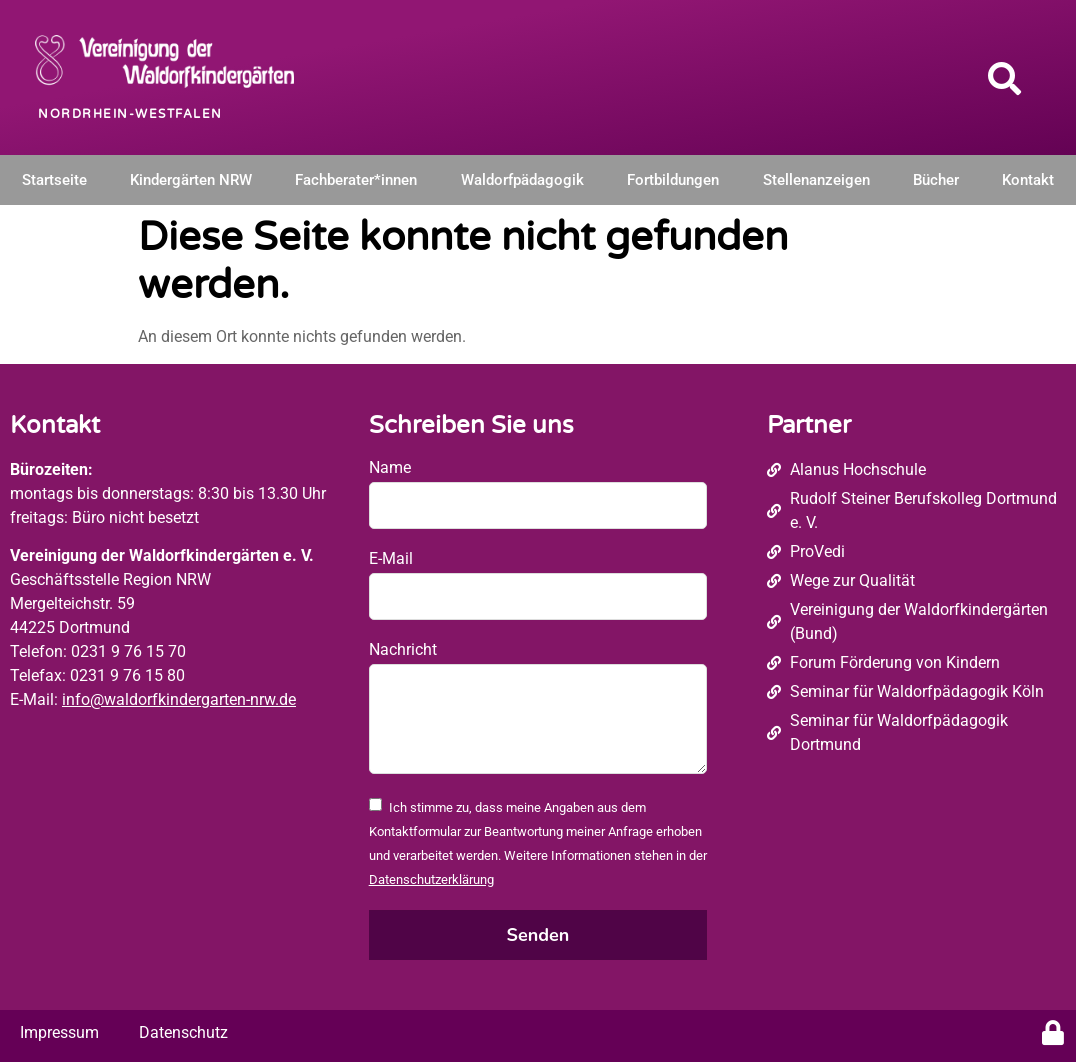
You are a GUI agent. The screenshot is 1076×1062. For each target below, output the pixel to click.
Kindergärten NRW (191, 180)
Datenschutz (183, 1032)
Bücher (936, 180)
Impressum (59, 1032)
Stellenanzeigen (816, 180)
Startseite (54, 180)
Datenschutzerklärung (431, 879)
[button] (1004, 78)
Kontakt (1028, 180)
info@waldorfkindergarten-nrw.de (179, 699)
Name (390, 467)
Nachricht (403, 649)
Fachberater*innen (356, 180)
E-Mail (391, 558)
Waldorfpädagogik (522, 180)
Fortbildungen (673, 180)
